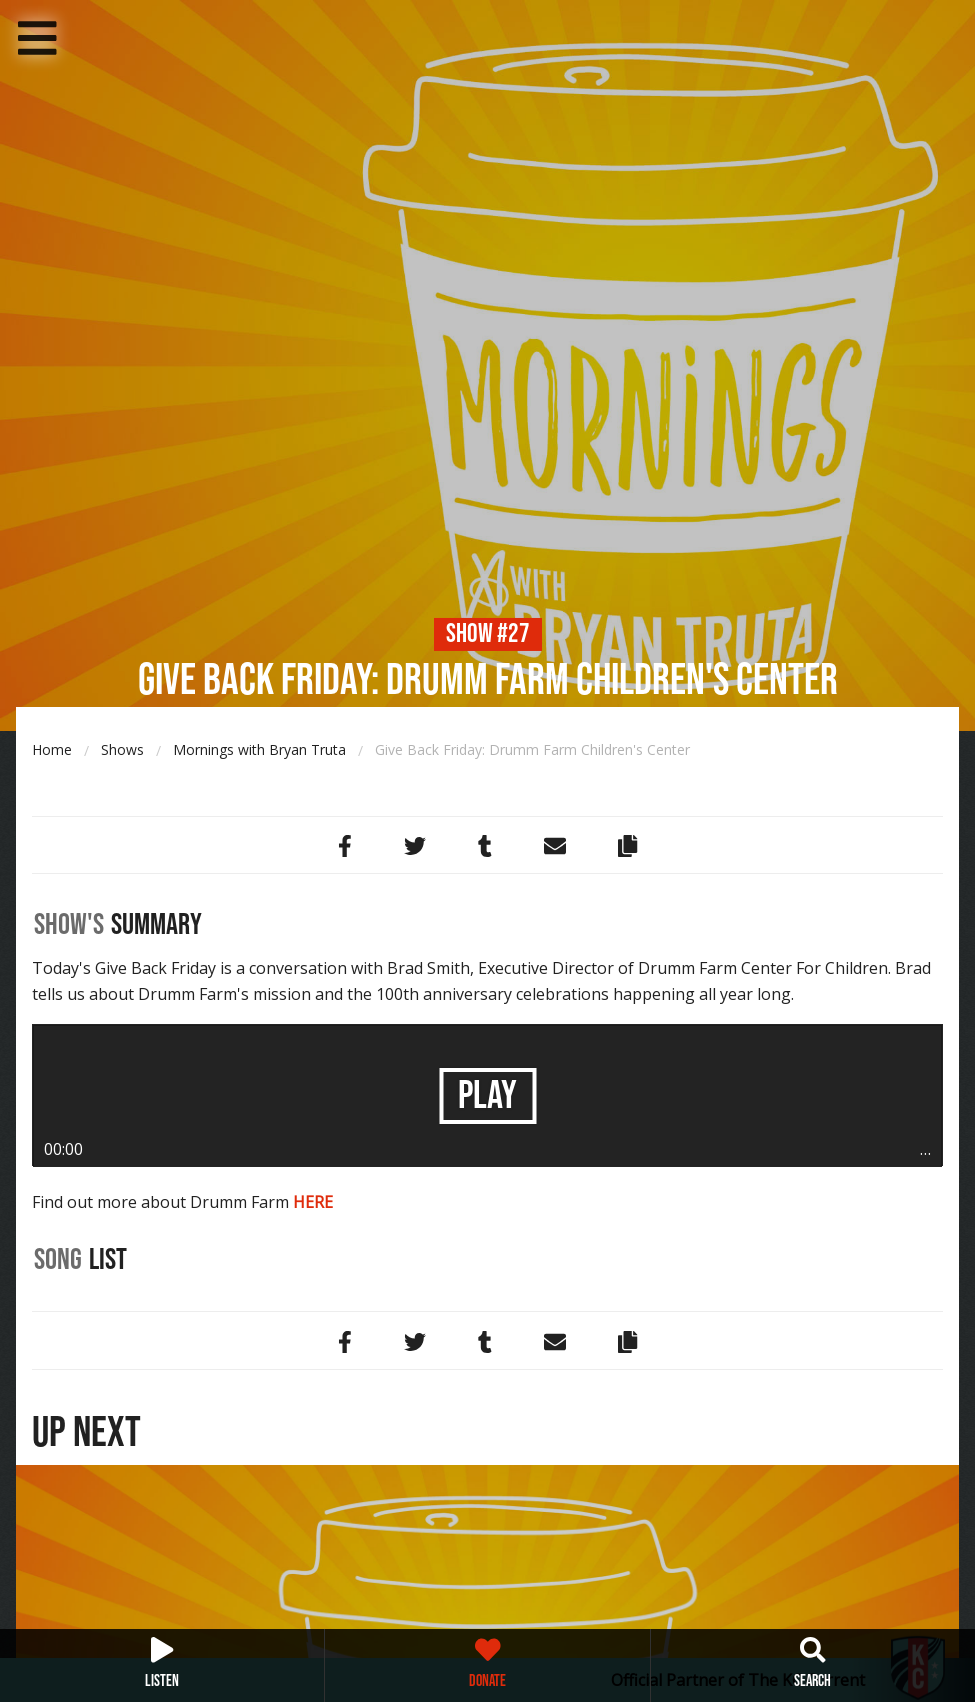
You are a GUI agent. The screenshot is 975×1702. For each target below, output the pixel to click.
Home (52, 749)
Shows (122, 749)
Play (487, 1096)
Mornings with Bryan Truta (259, 749)
